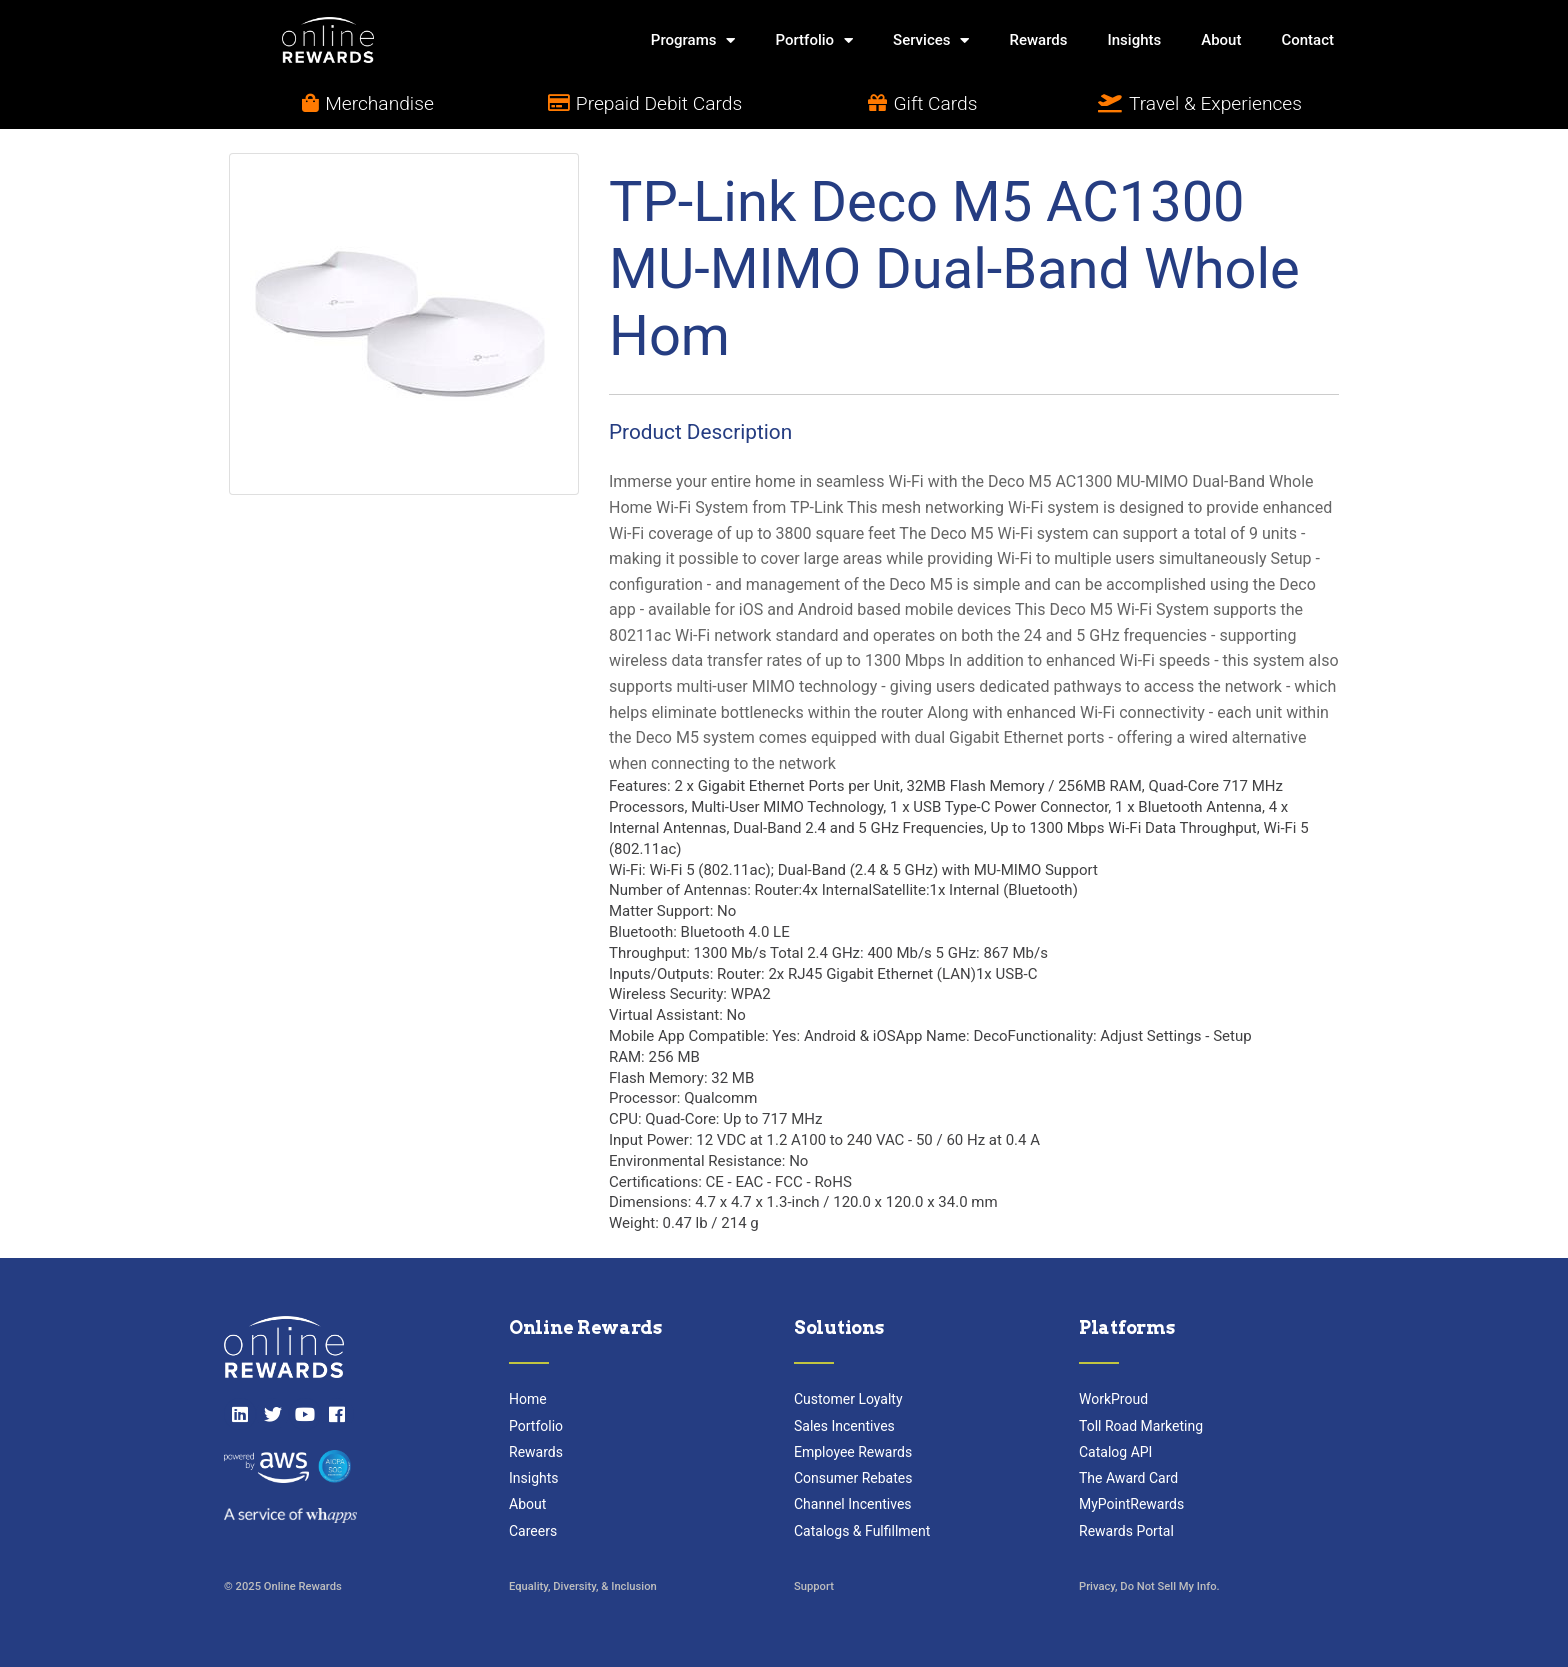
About (1221, 40)
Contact (1307, 40)
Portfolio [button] (814, 40)
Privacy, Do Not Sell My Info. (1149, 1586)
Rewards (1038, 40)
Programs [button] (693, 40)
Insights (1135, 40)
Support (814, 1586)
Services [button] (931, 40)
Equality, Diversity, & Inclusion (583, 1586)
